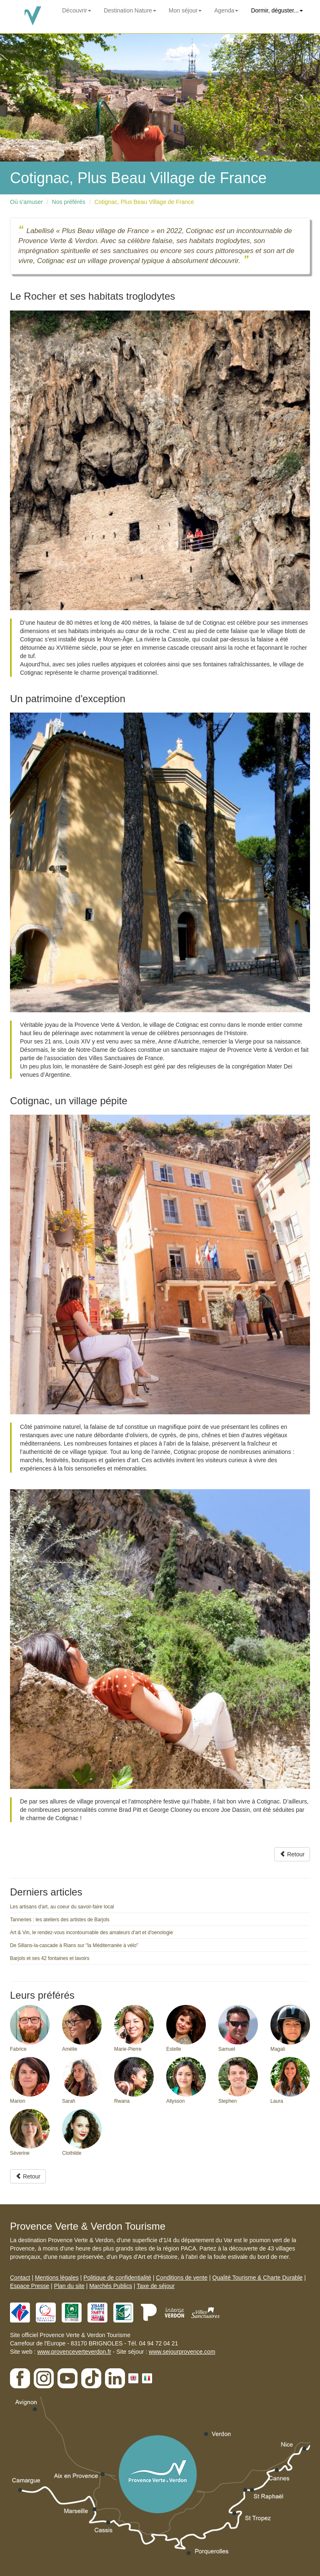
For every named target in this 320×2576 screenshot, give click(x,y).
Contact (20, 2277)
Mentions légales (57, 2277)
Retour (292, 1854)
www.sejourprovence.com (182, 2351)
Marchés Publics (110, 2286)
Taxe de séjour (156, 2286)
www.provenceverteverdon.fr (74, 2351)
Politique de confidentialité (117, 2277)
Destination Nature (130, 10)
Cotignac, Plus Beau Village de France (144, 202)
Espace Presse (29, 2286)
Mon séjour (185, 10)
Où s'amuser (26, 202)
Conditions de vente (182, 2277)
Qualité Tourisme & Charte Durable (257, 2277)
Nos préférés (68, 202)
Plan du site (69, 2286)
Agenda (226, 10)
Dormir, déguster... (276, 10)
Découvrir (76, 10)
